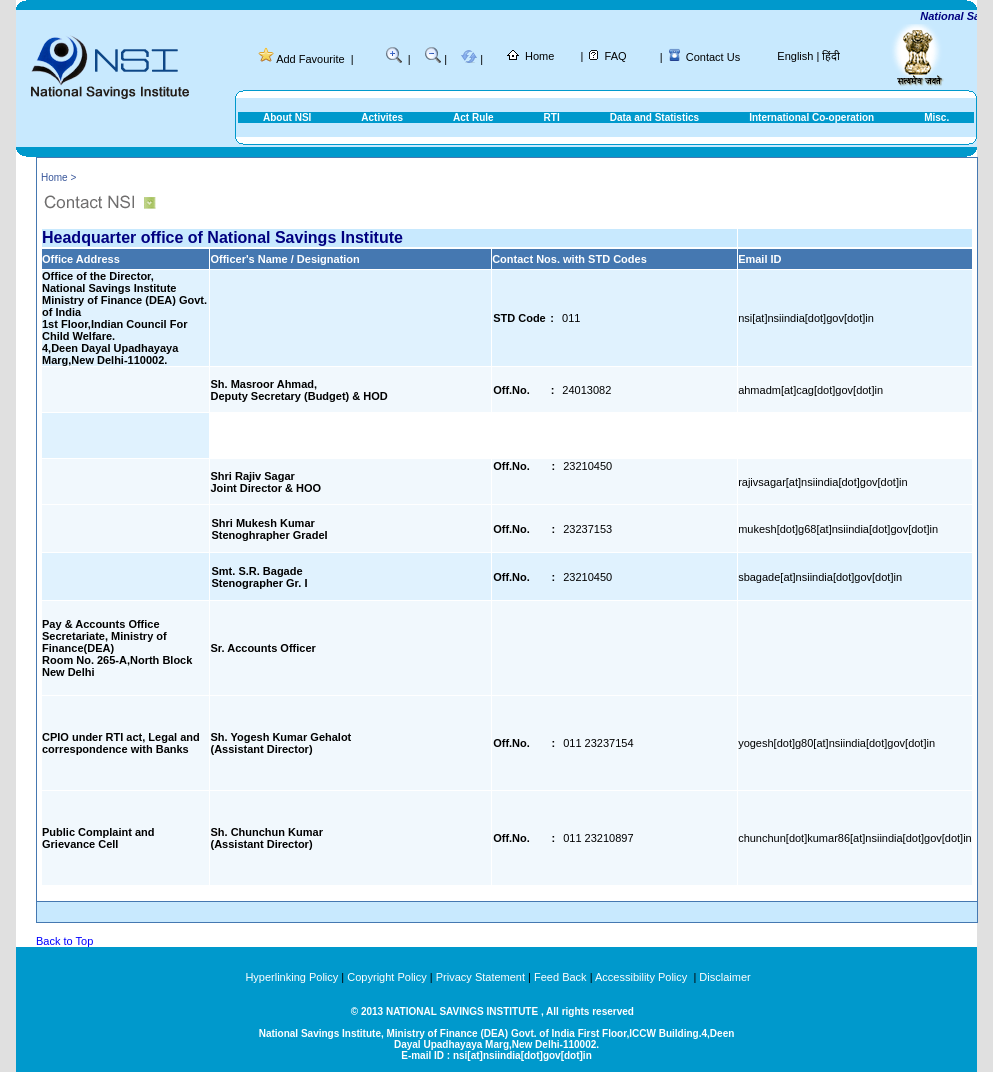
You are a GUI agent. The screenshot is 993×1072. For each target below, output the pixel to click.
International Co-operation (811, 117)
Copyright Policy (386, 977)
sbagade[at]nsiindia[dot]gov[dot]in (820, 577)
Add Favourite (310, 59)
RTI (552, 117)
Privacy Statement (480, 977)
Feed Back (560, 977)
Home (539, 56)
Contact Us (713, 57)
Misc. (936, 117)
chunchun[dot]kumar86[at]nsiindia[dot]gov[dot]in (855, 838)
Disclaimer (724, 977)
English (795, 56)
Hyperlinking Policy (291, 977)
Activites (382, 117)
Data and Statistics (654, 117)
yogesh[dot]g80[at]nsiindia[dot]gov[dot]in (836, 743)
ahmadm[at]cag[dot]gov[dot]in (810, 390)
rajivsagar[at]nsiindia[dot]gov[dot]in (822, 482)
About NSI (287, 117)
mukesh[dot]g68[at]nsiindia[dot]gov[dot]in (838, 529)
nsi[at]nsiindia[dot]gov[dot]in (806, 318)
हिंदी (831, 56)
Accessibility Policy (642, 977)
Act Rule (473, 117)
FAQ (616, 56)
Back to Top (64, 941)
